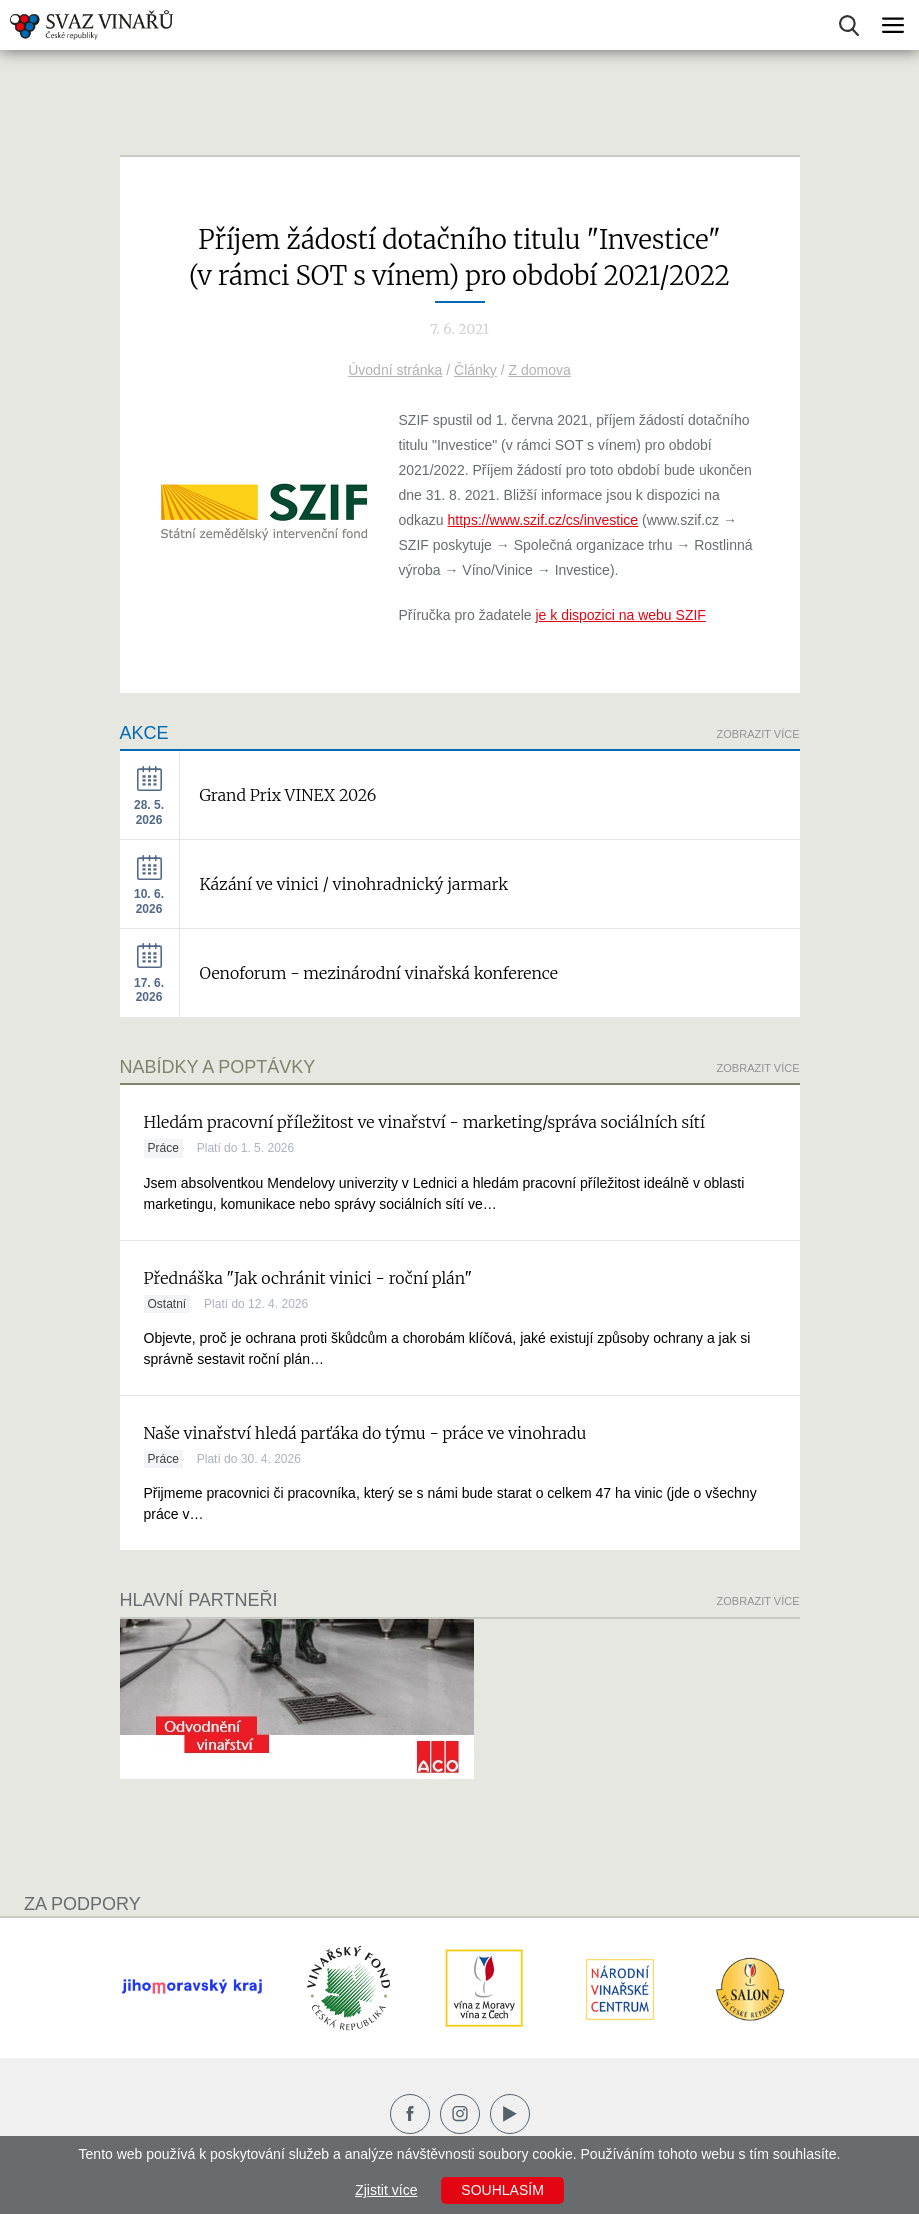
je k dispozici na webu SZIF (620, 615)
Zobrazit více (758, 734)
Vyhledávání (849, 25)
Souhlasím (502, 2190)
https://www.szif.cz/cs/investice (543, 520)
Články (475, 370)
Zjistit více (386, 2190)
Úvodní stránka (395, 370)
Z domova (540, 370)
